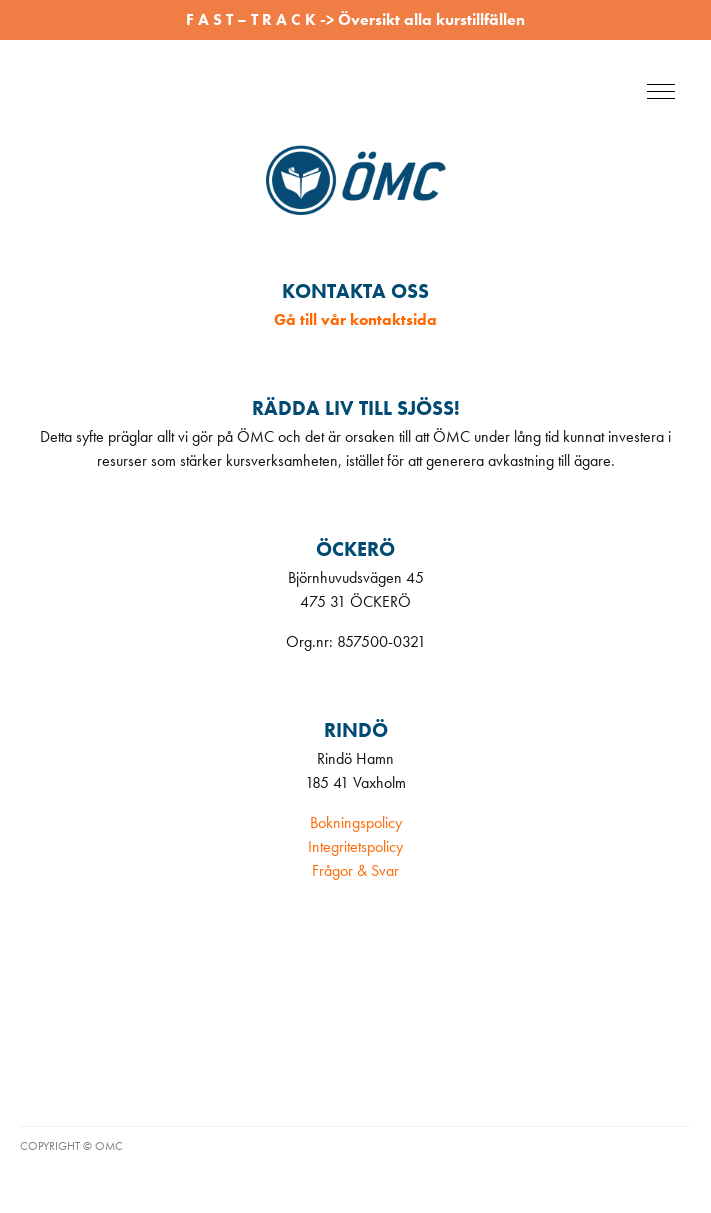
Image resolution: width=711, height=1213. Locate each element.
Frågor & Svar (355, 870)
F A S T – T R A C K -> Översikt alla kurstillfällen (355, 19)
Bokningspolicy (356, 822)
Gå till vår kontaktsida (355, 319)
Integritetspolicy (355, 846)
